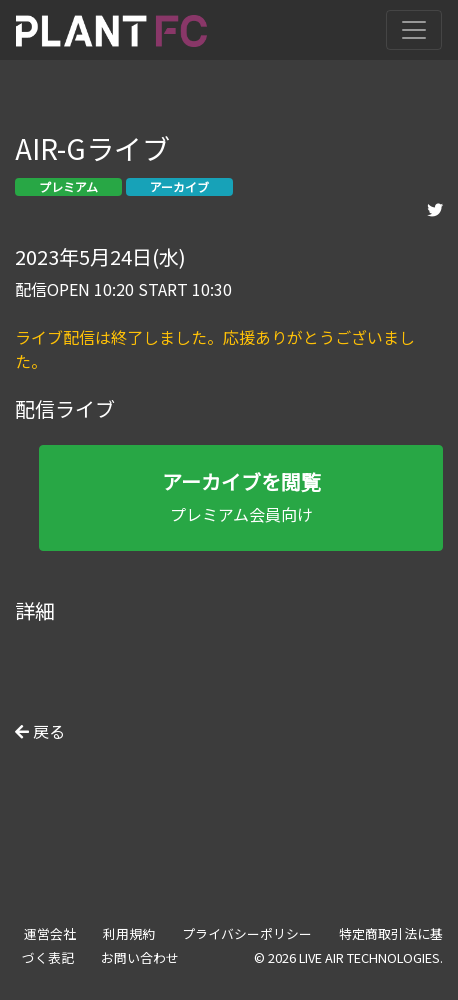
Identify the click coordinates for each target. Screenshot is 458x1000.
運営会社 (50, 933)
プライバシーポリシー (247, 933)
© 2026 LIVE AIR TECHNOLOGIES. (348, 957)
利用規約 (129, 933)
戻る (40, 731)
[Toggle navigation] (414, 30)
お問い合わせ (140, 957)
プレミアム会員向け (241, 496)
